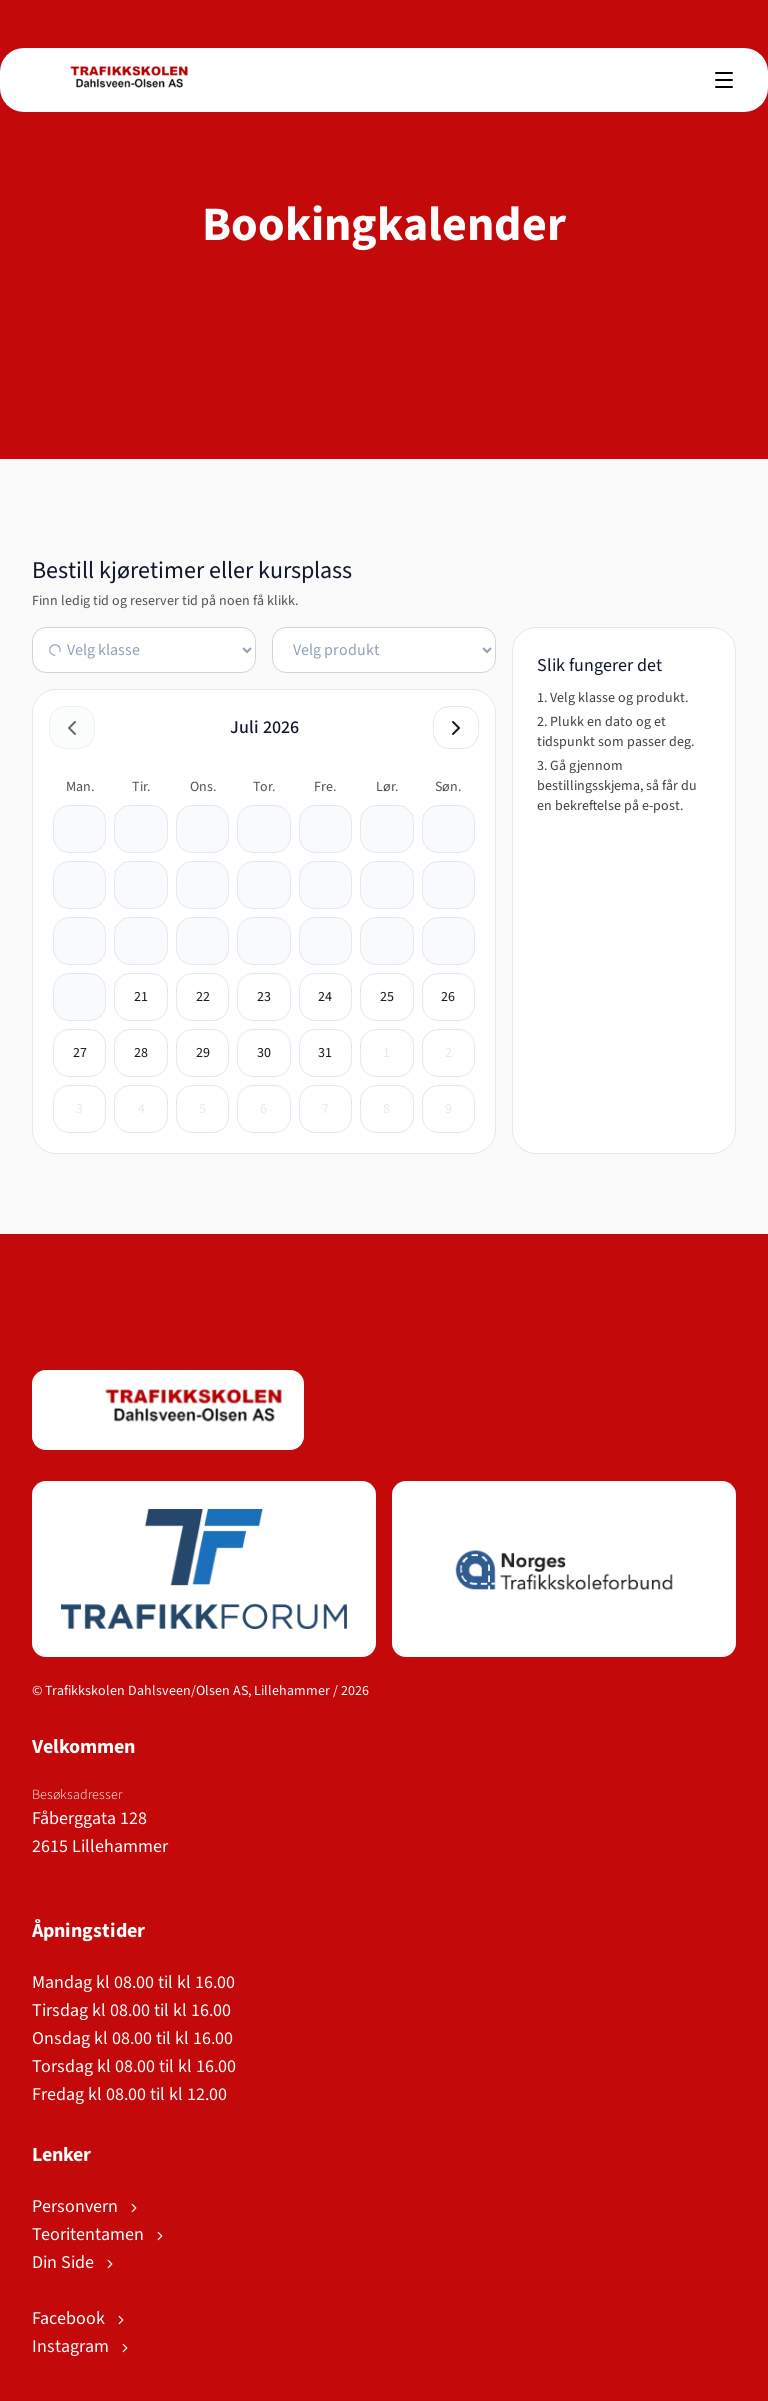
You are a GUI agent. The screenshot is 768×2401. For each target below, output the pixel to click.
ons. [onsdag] (203, 787)
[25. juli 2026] (387, 997)
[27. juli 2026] (80, 1053)
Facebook (80, 2318)
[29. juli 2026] (203, 1053)
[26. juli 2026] (448, 997)
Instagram (82, 2346)
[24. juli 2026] (325, 997)
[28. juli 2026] (141, 1053)
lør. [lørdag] (387, 787)
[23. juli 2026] (264, 997)
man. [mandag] (80, 787)
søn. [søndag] (448, 787)
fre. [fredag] (325, 787)
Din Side (74, 2262)
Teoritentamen (99, 2234)
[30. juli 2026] (264, 1053)
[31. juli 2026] (325, 1053)
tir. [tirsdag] (141, 787)
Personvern (86, 2206)
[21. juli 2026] (141, 997)
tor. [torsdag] (264, 787)
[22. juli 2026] (203, 997)
